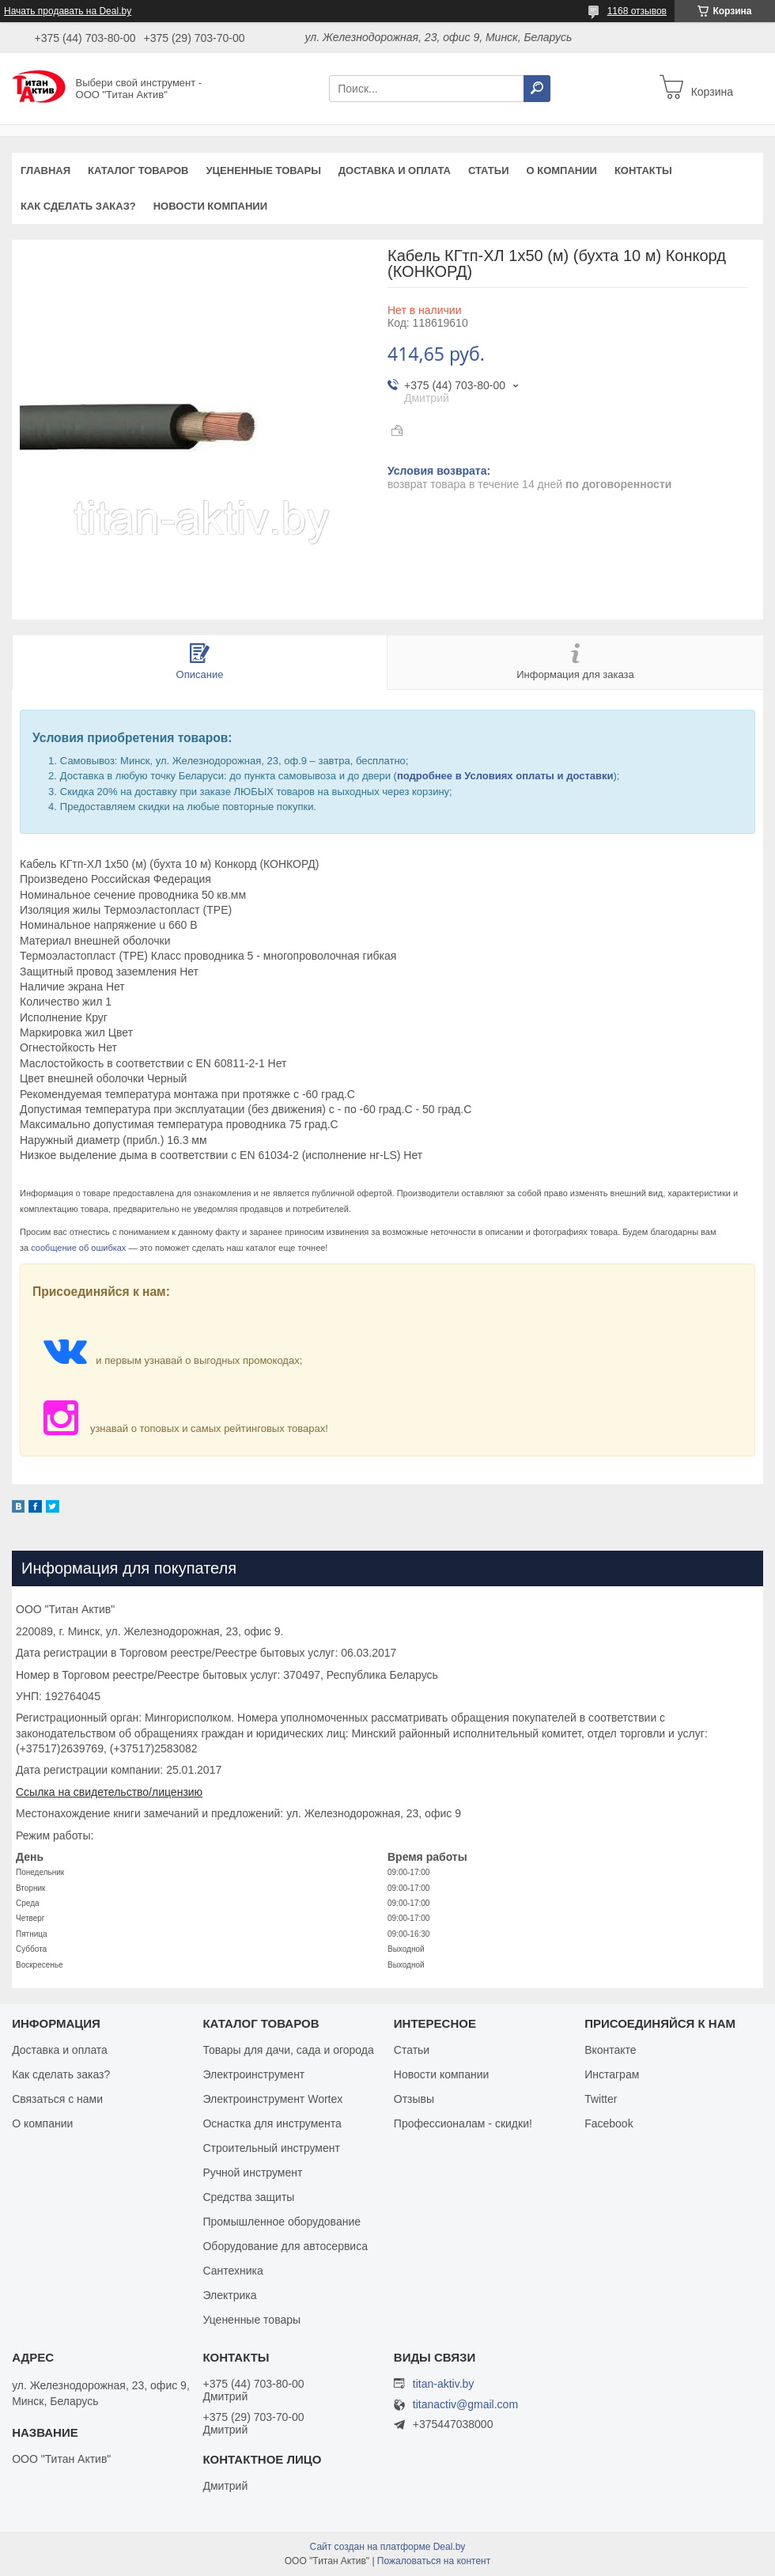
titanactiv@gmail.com (465, 2405)
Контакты (643, 170)
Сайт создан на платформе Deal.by (388, 2546)
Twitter (600, 2099)
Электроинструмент (253, 2074)
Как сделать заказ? (78, 206)
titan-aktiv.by (443, 2383)
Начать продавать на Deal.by (67, 11)
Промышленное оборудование (281, 2221)
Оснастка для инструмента (271, 2123)
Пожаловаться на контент (433, 2561)
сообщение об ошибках (78, 1247)
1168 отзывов (637, 11)
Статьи (488, 170)
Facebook (608, 2123)
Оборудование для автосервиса (285, 2246)
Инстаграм (611, 2074)
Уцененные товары (263, 170)
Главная (45, 170)
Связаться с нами (57, 2099)
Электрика (229, 2295)
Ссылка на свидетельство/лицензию (109, 1792)
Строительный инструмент (270, 2148)
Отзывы (414, 2099)
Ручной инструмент (252, 2172)
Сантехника (232, 2270)
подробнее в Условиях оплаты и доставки (505, 776)
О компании (561, 170)
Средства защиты (248, 2197)
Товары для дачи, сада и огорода (287, 2050)
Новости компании (210, 206)
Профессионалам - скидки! (463, 2123)
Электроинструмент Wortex (272, 2099)
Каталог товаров (138, 170)
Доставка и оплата (394, 170)
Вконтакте (610, 2050)
